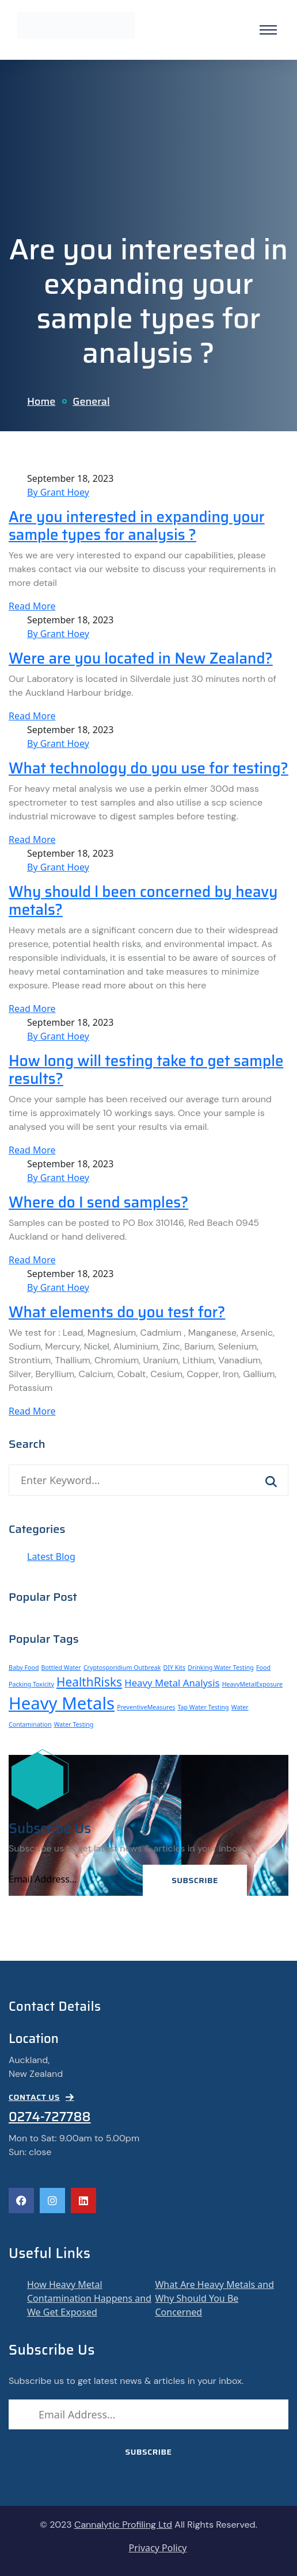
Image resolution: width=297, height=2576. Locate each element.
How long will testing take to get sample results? (146, 1069)
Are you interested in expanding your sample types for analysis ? (137, 525)
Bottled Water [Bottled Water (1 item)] (61, 1667)
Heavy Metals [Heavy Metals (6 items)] (62, 1703)
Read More (32, 606)
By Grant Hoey (58, 492)
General (91, 401)
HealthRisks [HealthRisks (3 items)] (89, 1682)
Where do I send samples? (98, 1202)
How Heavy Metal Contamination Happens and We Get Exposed (89, 2298)
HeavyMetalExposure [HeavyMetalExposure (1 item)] (252, 1684)
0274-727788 (50, 2117)
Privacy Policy (158, 2548)
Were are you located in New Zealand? (141, 658)
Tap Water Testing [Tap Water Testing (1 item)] (203, 1707)
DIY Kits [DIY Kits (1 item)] (174, 1667)
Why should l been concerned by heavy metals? (143, 900)
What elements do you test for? (117, 1312)
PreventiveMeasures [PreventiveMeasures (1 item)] (146, 1707)
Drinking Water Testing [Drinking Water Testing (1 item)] (221, 1667)
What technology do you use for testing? (148, 768)
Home (41, 401)
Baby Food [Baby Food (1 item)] (24, 1667)
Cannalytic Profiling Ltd (123, 2524)
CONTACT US (41, 2097)
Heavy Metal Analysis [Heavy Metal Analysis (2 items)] (171, 1682)
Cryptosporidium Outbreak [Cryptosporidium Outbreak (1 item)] (122, 1667)
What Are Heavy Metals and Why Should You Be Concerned (214, 2298)
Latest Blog (51, 1556)
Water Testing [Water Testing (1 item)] (74, 1724)
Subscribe (195, 1880)
